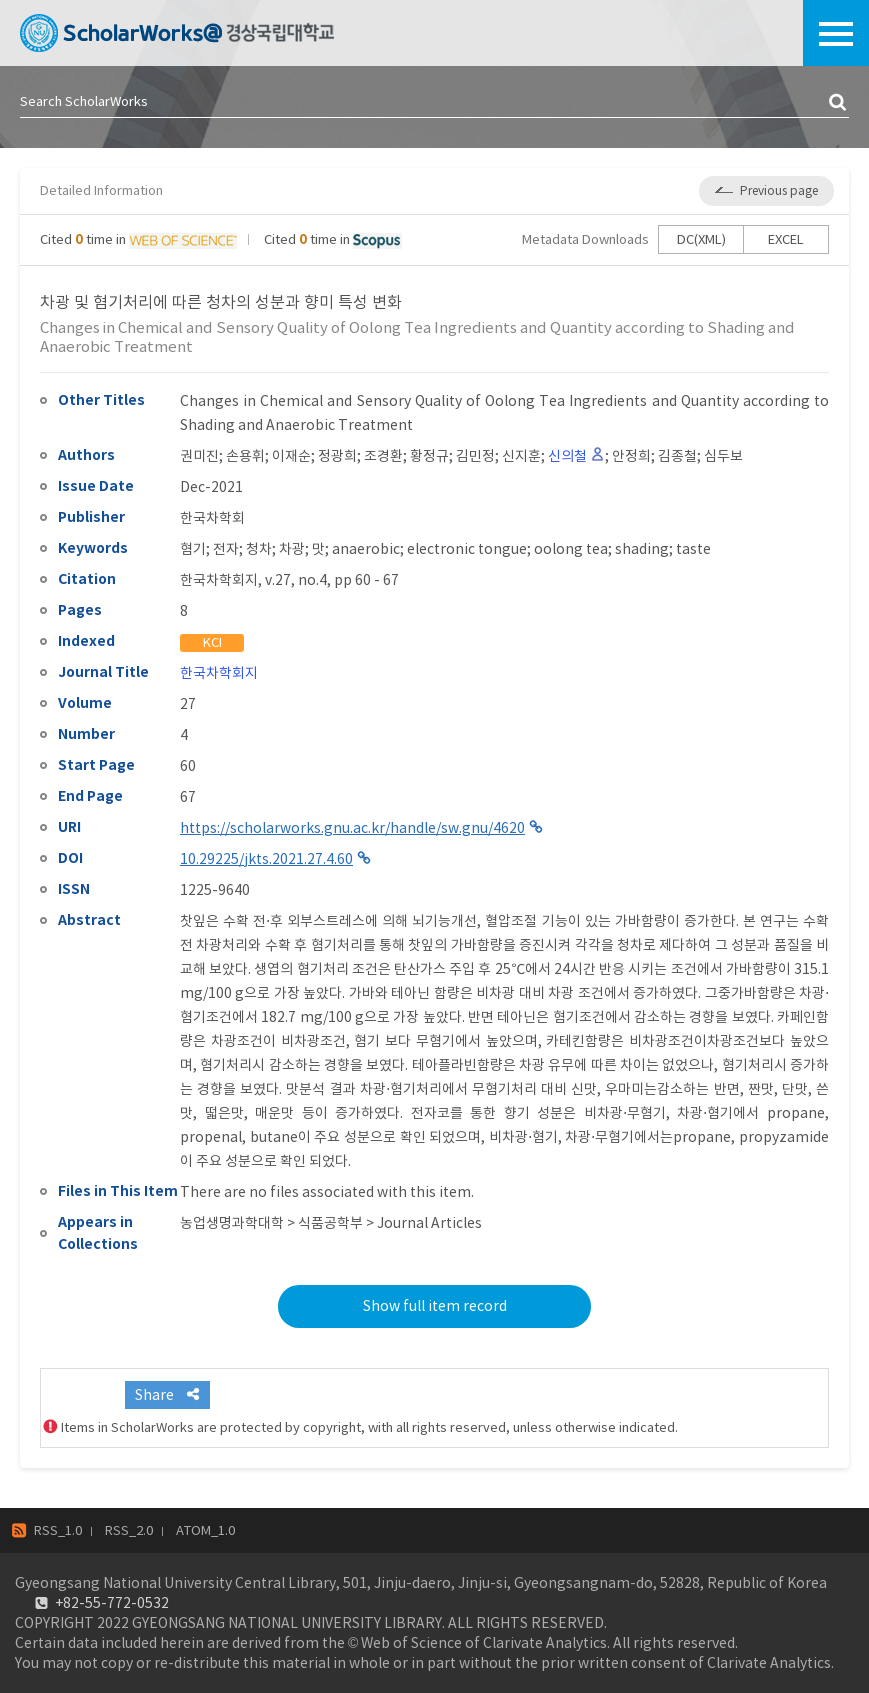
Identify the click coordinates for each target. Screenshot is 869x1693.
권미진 (199, 456)
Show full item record (435, 1306)
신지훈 (521, 456)
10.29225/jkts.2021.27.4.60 (266, 859)
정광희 (337, 456)
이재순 (291, 456)
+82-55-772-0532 (112, 1603)
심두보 (723, 456)
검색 (839, 103)
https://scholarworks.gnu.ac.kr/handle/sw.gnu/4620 (352, 828)
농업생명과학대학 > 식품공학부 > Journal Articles (331, 1223)
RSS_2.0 (129, 1530)
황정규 (429, 456)
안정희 (631, 456)
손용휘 (245, 456)
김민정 (475, 456)
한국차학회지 (219, 673)
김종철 (677, 456)
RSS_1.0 (58, 1530)
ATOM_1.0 (205, 1530)
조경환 (383, 456)
